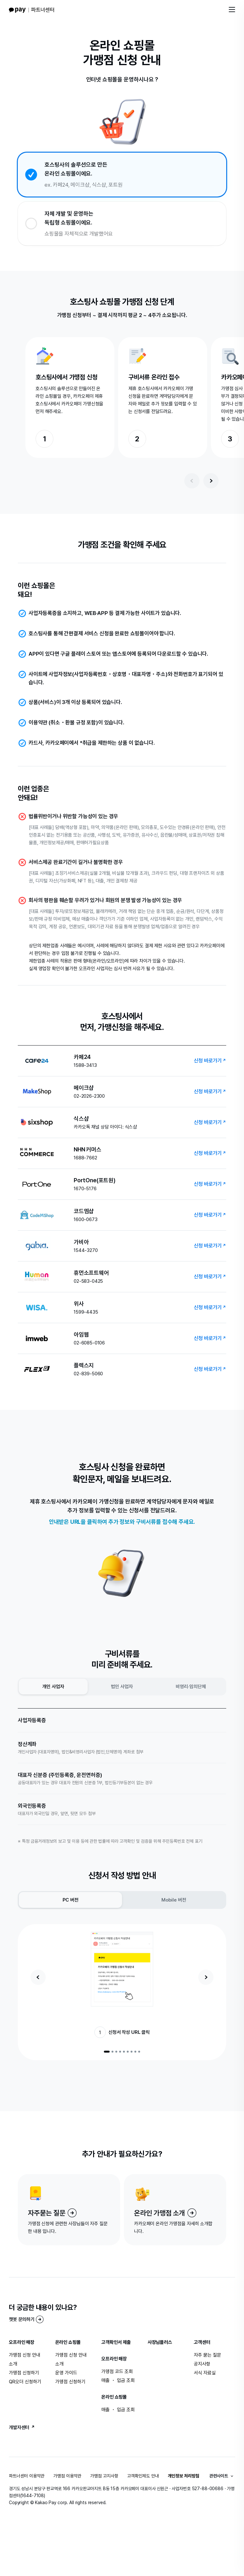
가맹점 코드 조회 (117, 2371)
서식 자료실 (205, 2373)
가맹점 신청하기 (24, 2373)
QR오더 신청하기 (25, 2382)
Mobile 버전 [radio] (173, 1900)
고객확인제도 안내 (143, 2475)
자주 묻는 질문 (207, 2355)
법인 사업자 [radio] (122, 1686)
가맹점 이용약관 (67, 2475)
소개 (13, 2364)
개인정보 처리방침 (183, 2475)
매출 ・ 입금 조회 (118, 2380)
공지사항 (202, 2364)
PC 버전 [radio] (70, 1900)
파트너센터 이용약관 (26, 2475)
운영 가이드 (66, 2373)
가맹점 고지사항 (104, 2475)
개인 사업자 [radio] (53, 1686)
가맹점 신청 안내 (24, 2355)
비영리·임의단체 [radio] (191, 1686)
